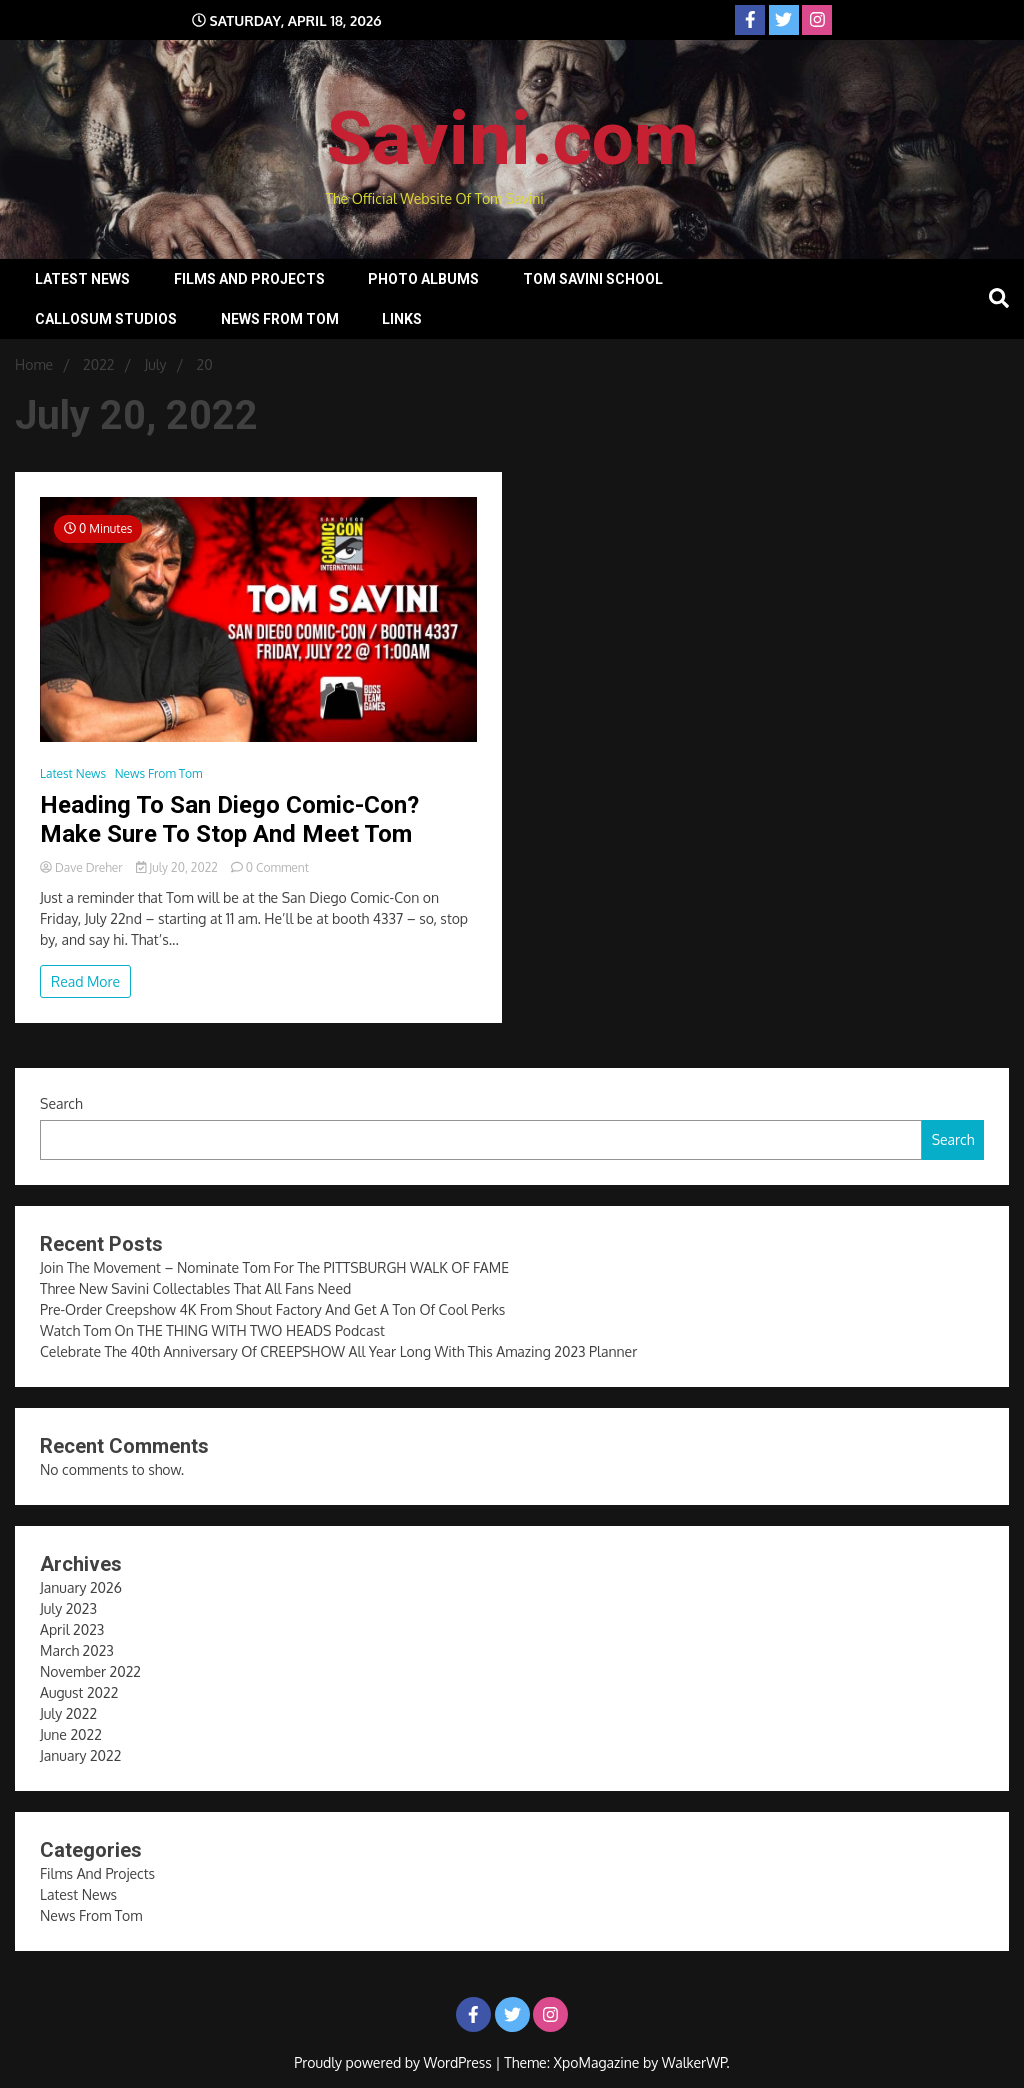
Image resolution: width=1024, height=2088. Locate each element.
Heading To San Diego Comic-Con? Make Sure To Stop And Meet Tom (229, 819)
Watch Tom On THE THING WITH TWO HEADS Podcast (212, 1330)
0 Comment (277, 867)
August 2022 (79, 1692)
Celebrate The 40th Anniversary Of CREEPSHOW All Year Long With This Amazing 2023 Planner (338, 1351)
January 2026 (81, 1587)
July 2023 (68, 1608)
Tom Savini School (593, 279)
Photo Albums (423, 279)
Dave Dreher (83, 867)
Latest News (82, 279)
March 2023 (77, 1650)
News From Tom (280, 319)
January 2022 (80, 1755)
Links (402, 319)
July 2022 (68, 1713)
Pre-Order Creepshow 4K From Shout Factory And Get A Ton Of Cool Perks (272, 1309)
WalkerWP (694, 2062)
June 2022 (71, 1734)
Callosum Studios (106, 319)
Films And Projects (249, 279)
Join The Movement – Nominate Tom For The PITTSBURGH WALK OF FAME (274, 1267)
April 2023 (72, 1629)
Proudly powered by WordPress (394, 2062)
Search (61, 1103)
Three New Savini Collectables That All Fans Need (195, 1288)
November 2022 (90, 1671)
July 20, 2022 (178, 867)
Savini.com (512, 138)
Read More (85, 981)
